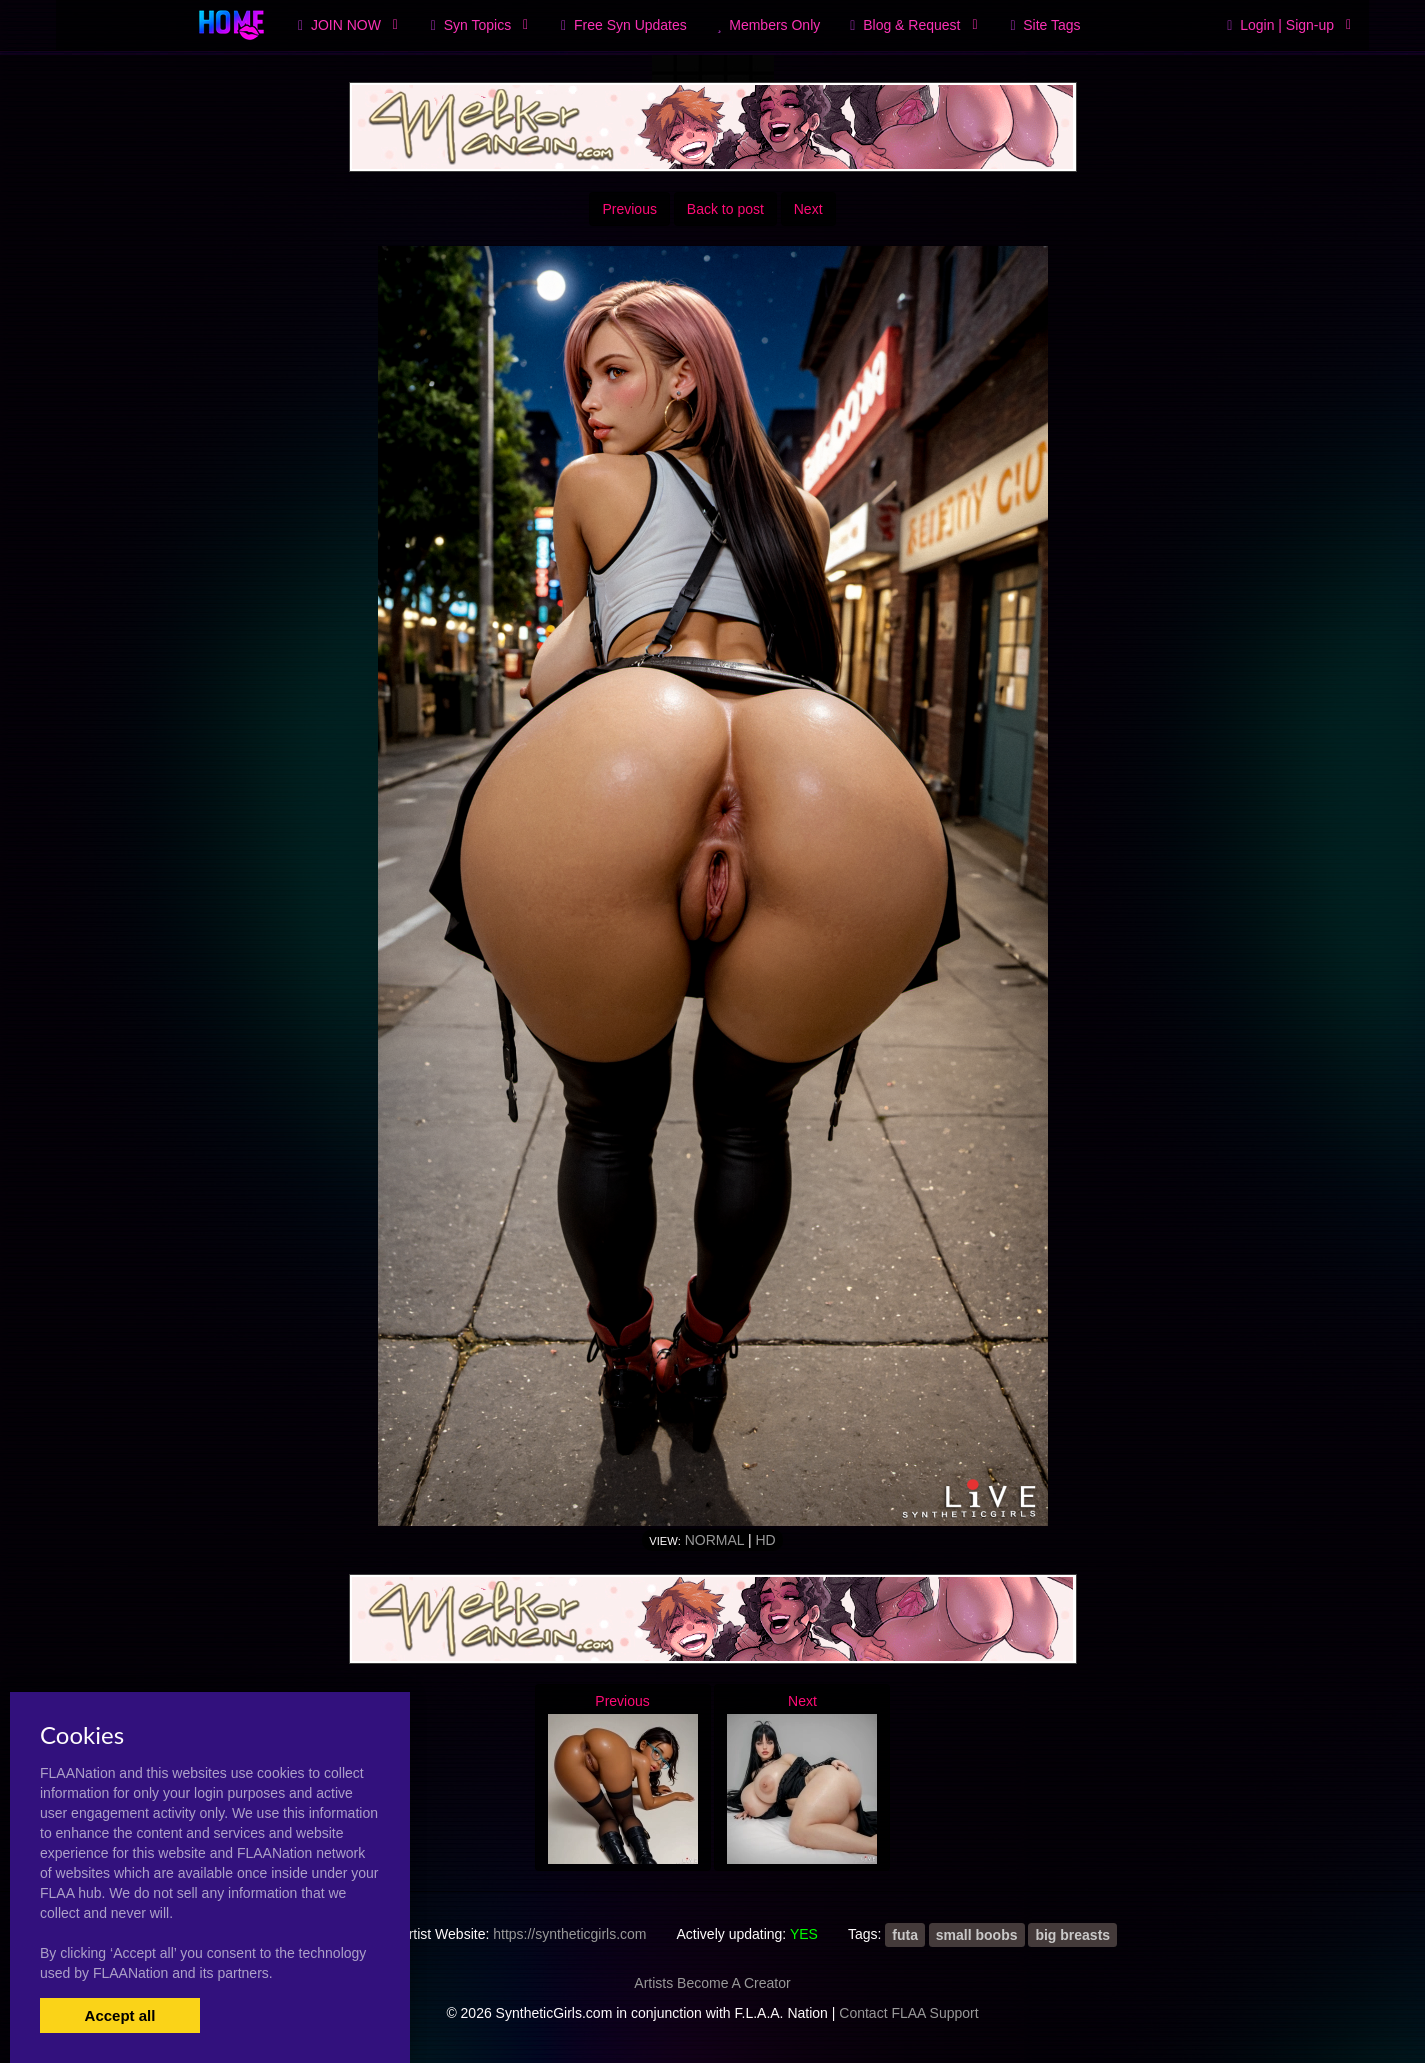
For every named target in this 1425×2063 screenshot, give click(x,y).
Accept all (120, 2015)
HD (765, 1540)
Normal (714, 1540)
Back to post (725, 209)
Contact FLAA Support (908, 2013)
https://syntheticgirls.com (569, 1934)
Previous (629, 209)
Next (808, 209)
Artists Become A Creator (712, 1983)
